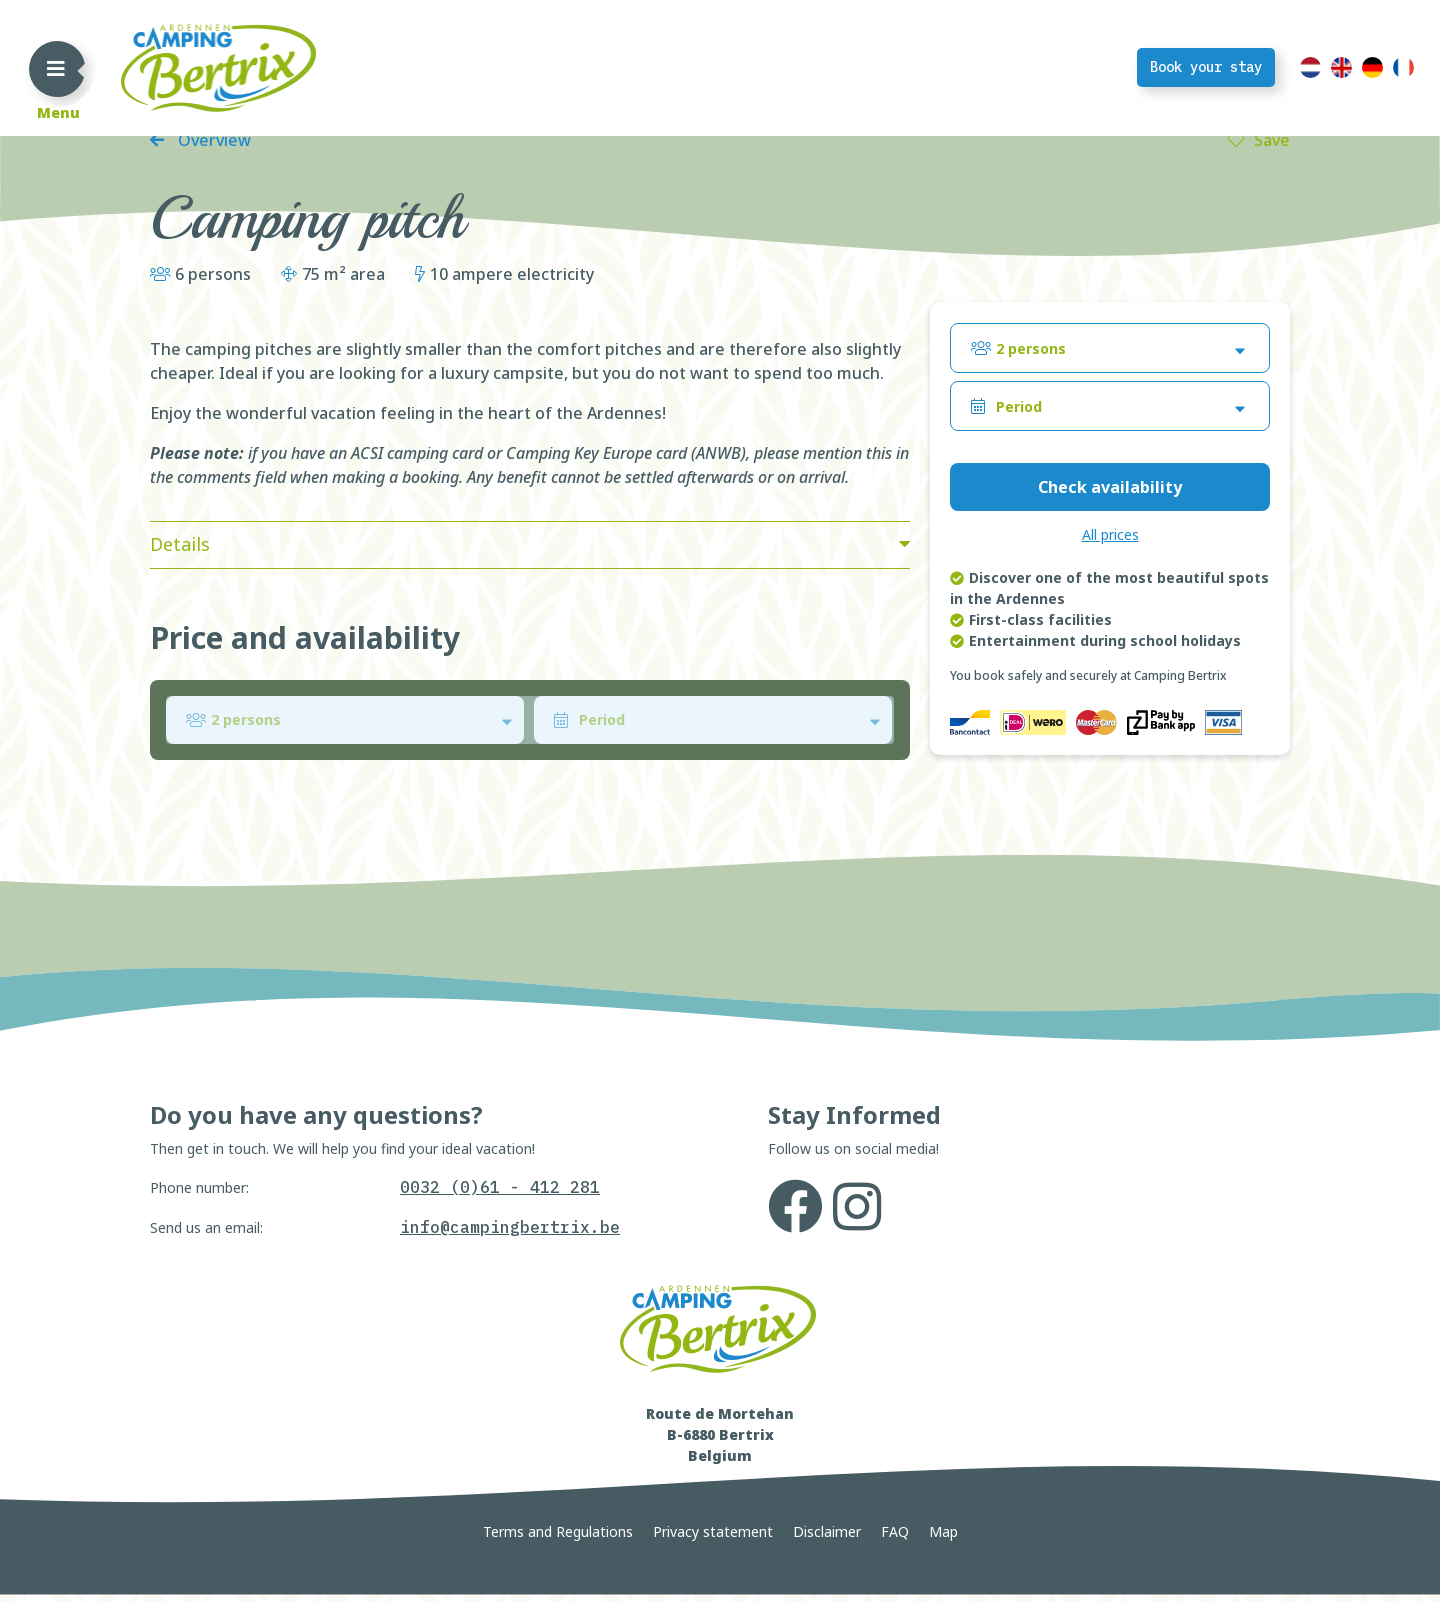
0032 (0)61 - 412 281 (500, 1334)
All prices (1110, 681)
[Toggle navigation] (56, 68)
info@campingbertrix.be (510, 1374)
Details (180, 691)
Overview (212, 287)
